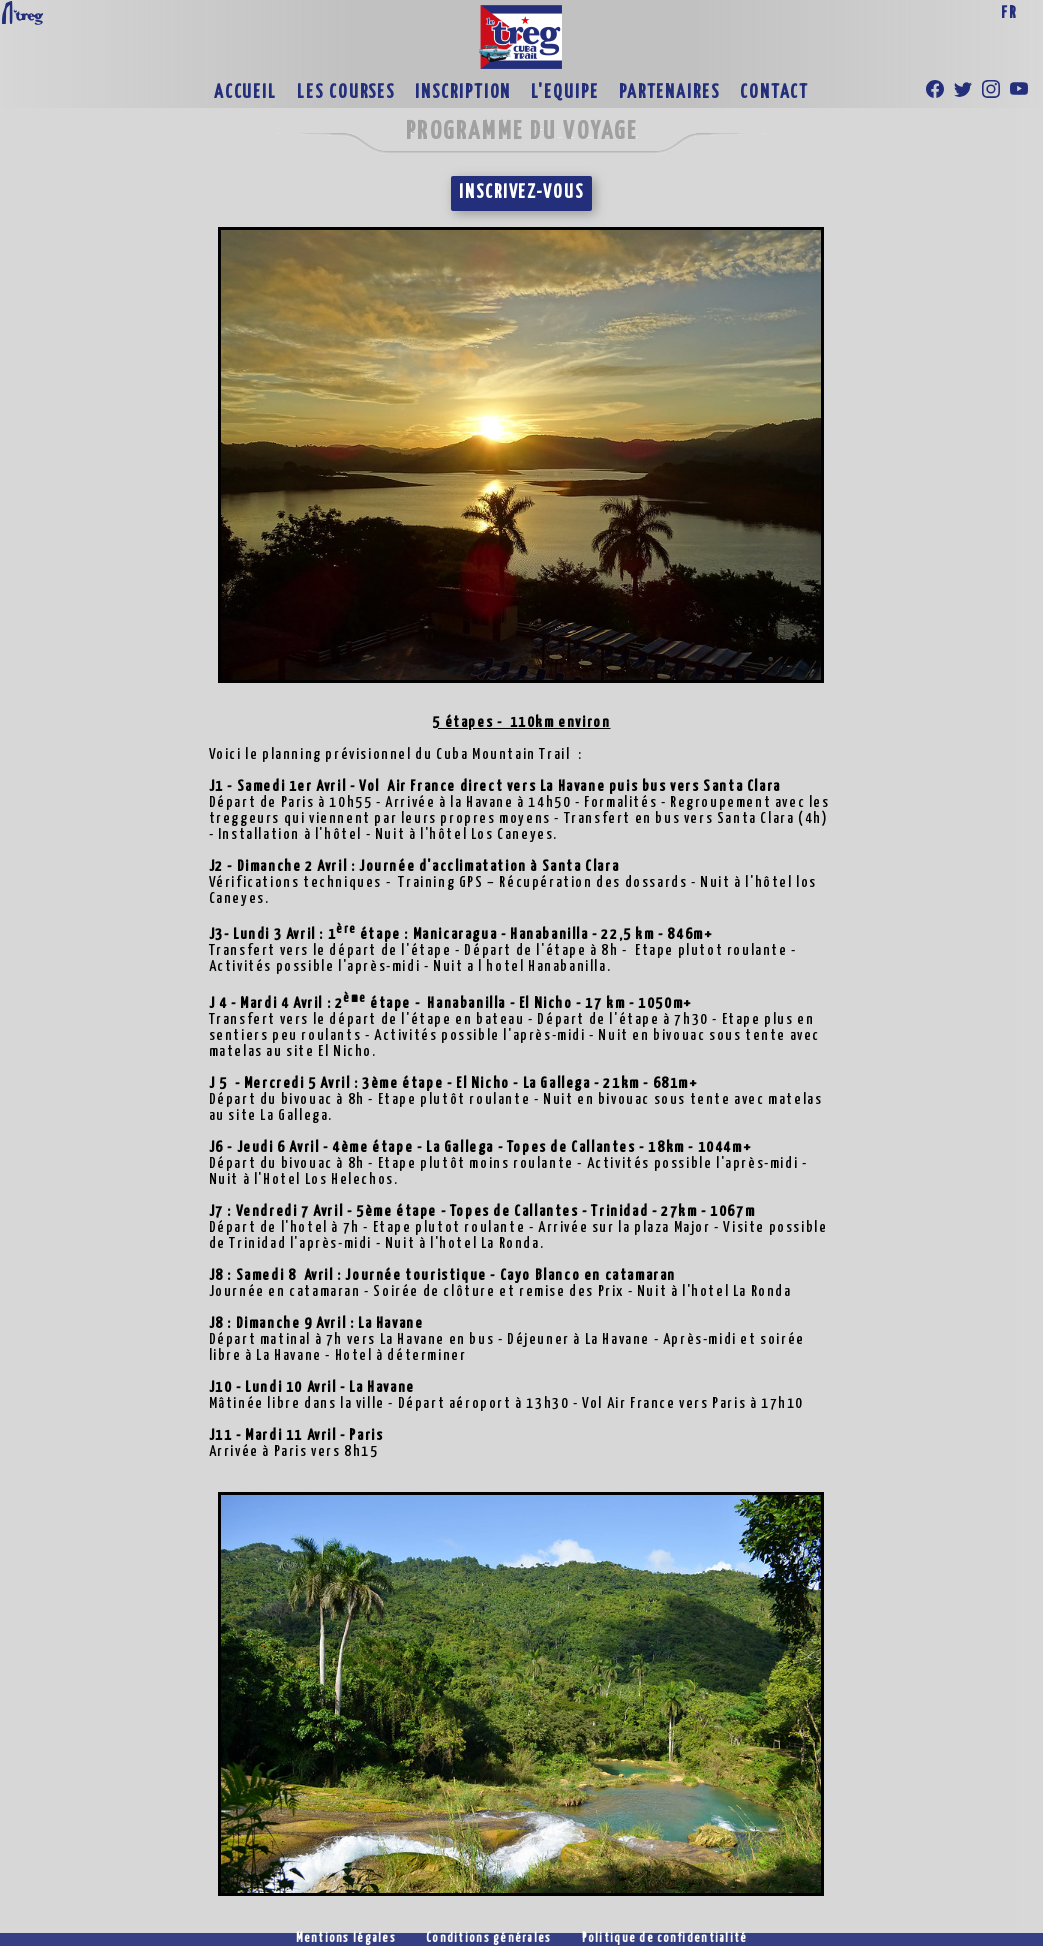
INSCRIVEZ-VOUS (521, 193)
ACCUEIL (245, 93)
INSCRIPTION (463, 93)
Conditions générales (489, 1939)
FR (1009, 13)
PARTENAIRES (669, 93)
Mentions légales (346, 1939)
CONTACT (774, 93)
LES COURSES (346, 93)
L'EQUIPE (564, 93)
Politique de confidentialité (665, 1939)
